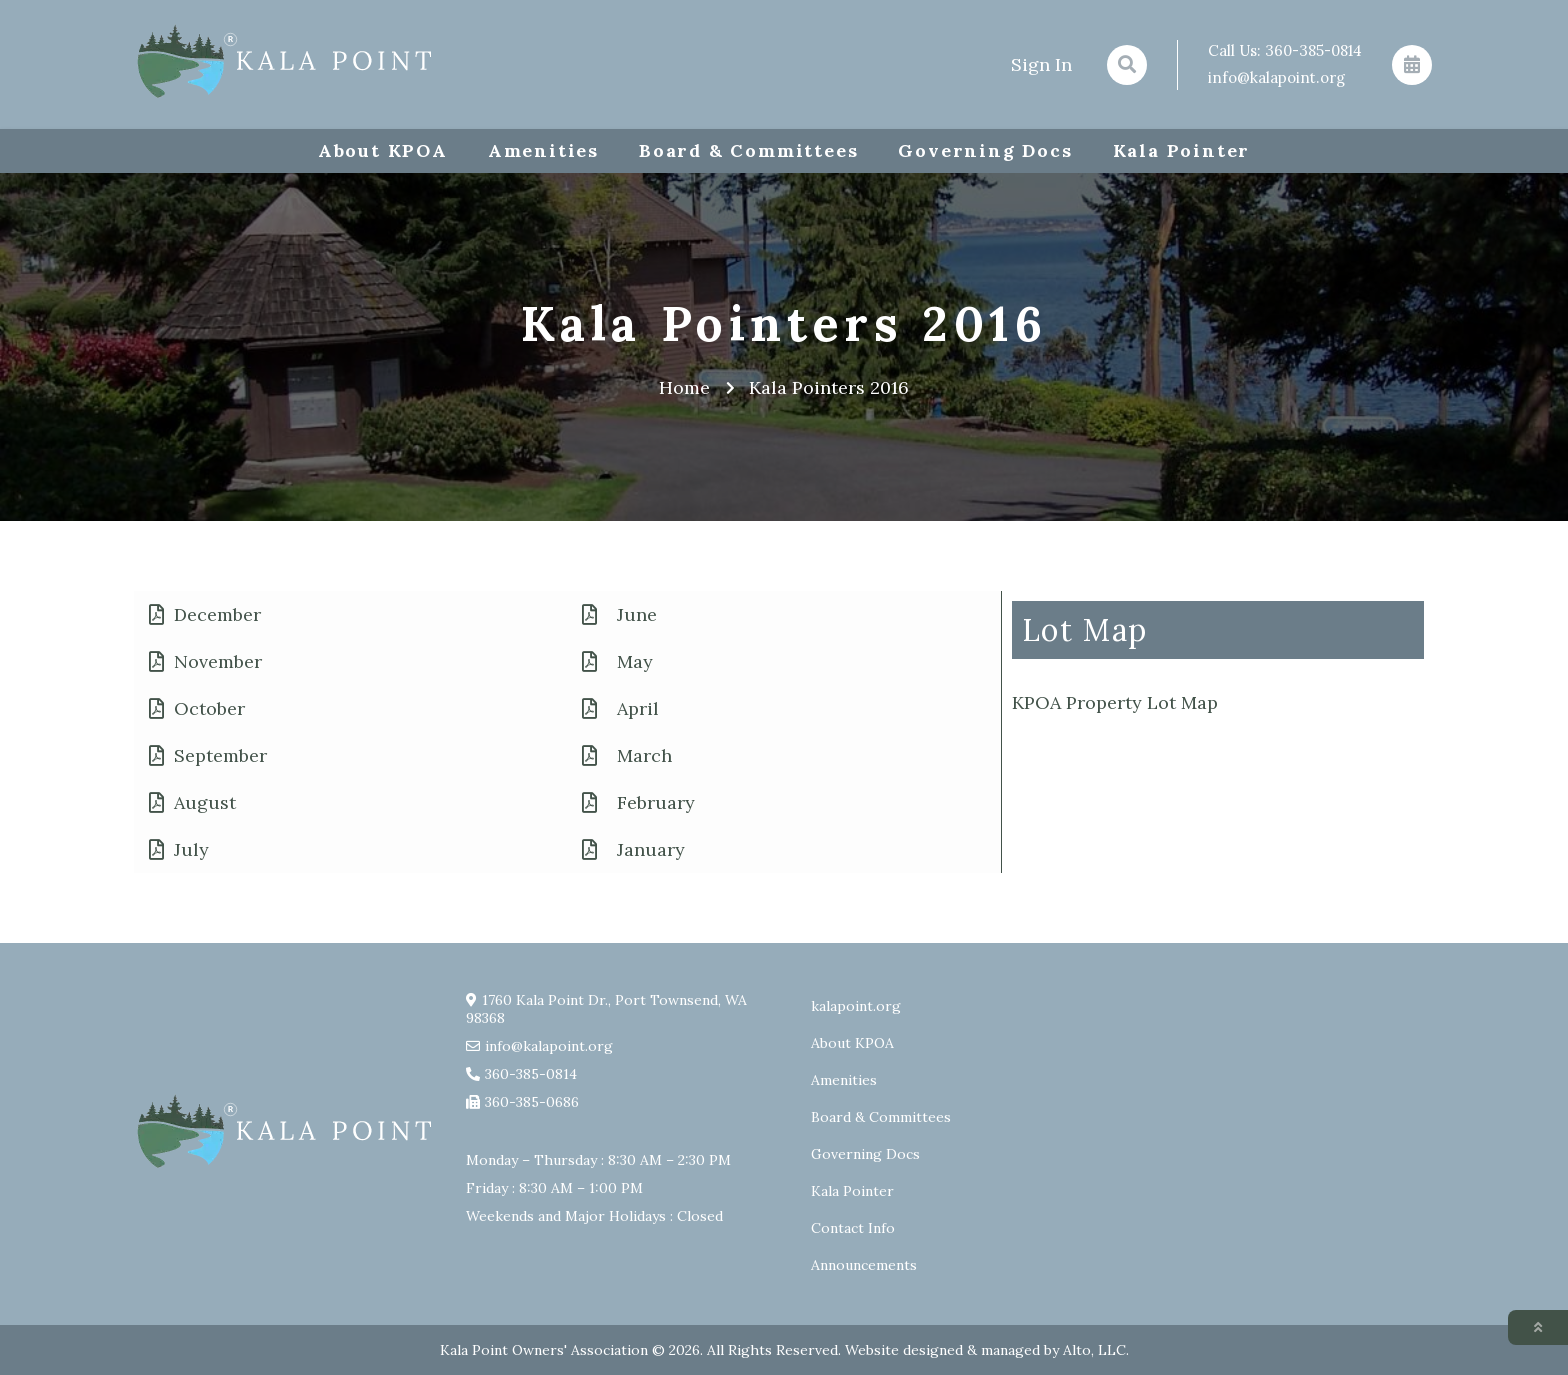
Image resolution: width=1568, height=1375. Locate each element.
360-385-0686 (532, 1102)
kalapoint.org (856, 1006)
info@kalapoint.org (1276, 77)
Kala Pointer (1182, 150)
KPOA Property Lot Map (1115, 702)
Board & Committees (748, 150)
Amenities (543, 150)
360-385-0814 (1313, 50)
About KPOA (383, 150)
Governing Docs (985, 150)
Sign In (1041, 64)
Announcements (864, 1265)
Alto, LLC (1094, 1350)
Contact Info (853, 1228)
